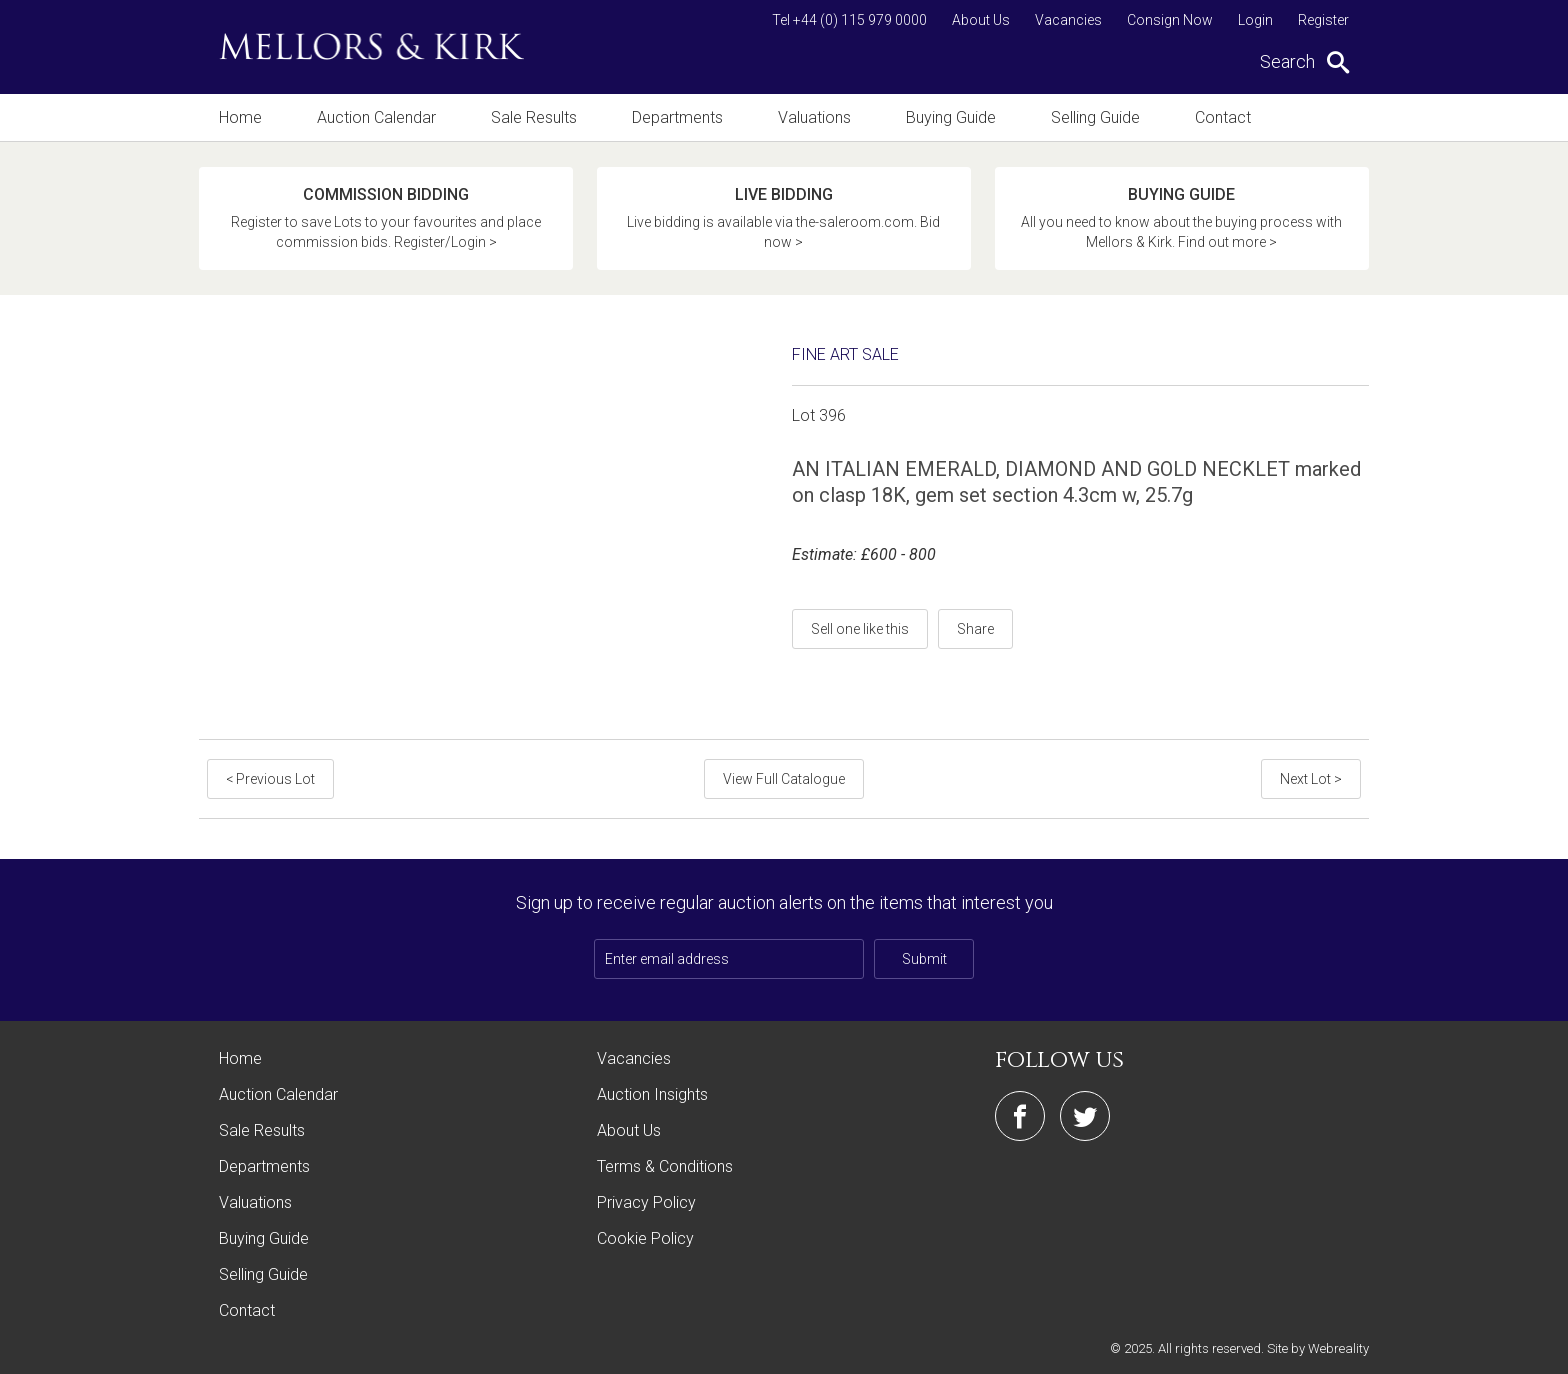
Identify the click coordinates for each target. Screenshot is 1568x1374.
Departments (677, 117)
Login (1255, 20)
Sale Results (534, 117)
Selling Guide (1095, 117)
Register (1323, 20)
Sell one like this (860, 629)
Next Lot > (1311, 779)
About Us (981, 20)
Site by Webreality (1318, 1348)
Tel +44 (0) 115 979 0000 (849, 20)
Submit (924, 959)
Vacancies (1068, 20)
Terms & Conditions (665, 1166)
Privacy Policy (646, 1202)
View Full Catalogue (784, 779)
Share (975, 629)
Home (240, 117)
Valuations (814, 117)
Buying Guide (951, 117)
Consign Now (1170, 20)
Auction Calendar (376, 117)
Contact (1223, 117)
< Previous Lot (270, 779)
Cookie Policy (645, 1238)
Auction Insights (652, 1094)
